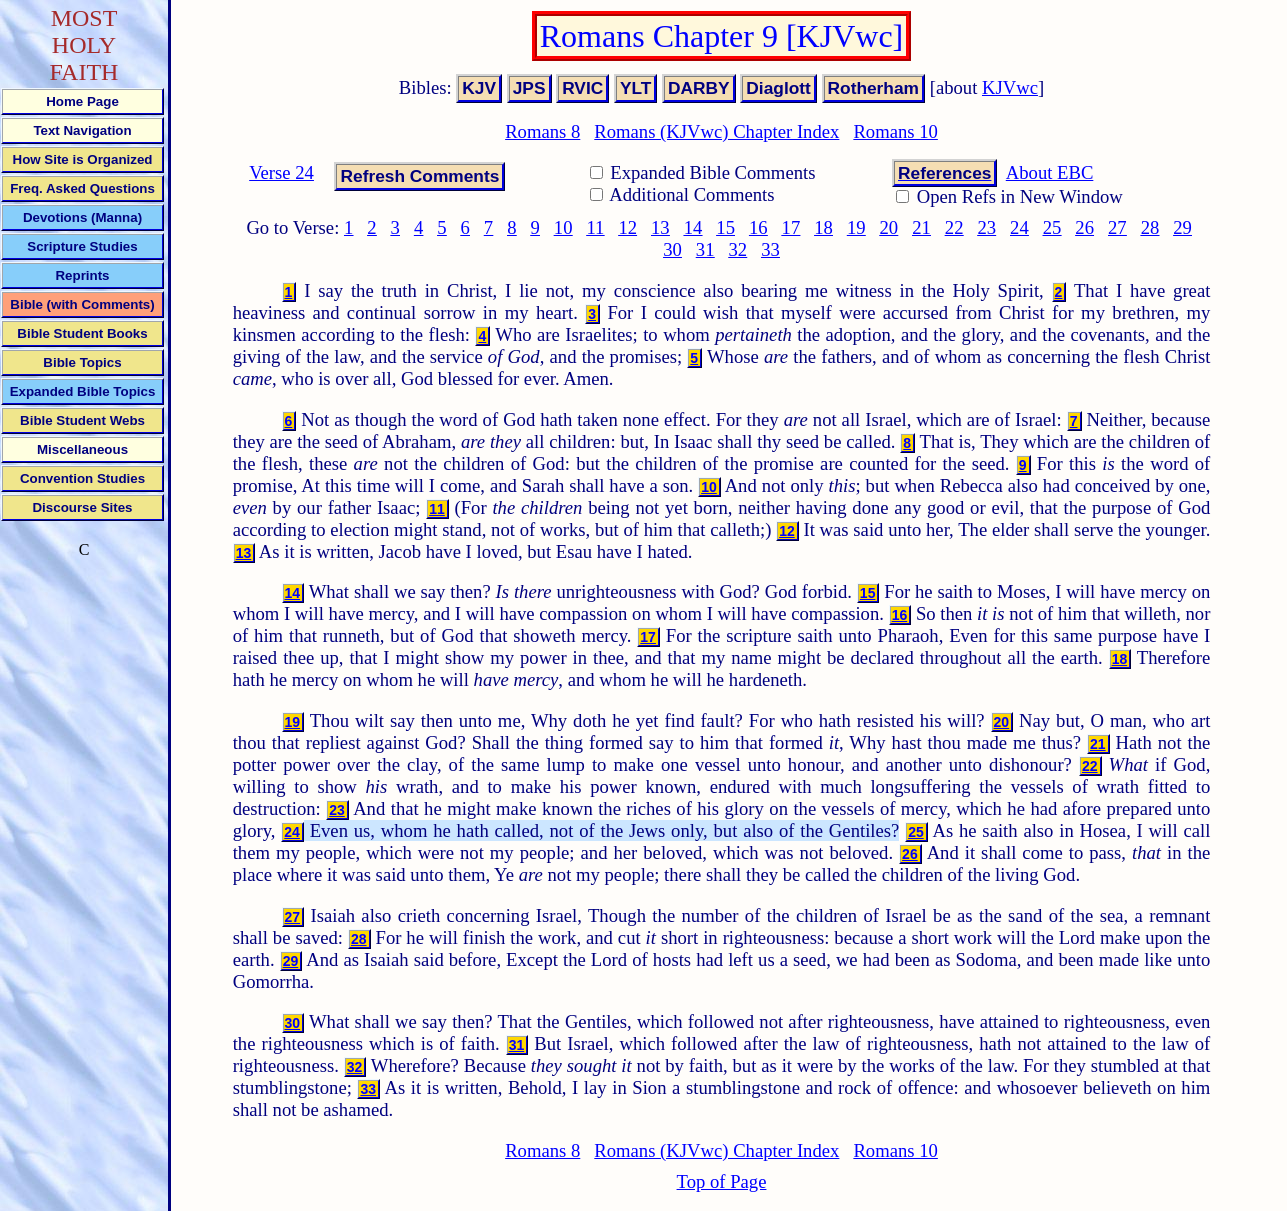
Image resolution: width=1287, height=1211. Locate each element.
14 (693, 227)
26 (1084, 227)
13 (660, 227)
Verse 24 (281, 172)
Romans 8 (542, 131)
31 (705, 249)
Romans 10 (895, 131)
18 (823, 227)
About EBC (1050, 172)
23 (986, 227)
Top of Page (722, 1181)
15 (725, 227)
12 (627, 227)
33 (770, 249)
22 (954, 227)
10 (563, 227)
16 (758, 227)
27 (1117, 227)
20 (889, 227)
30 (672, 249)
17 (791, 227)
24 (1019, 227)
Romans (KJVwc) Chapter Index (716, 131)
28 (1150, 227)
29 (1182, 227)
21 (921, 227)
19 (856, 227)
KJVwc (1010, 87)
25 (1052, 227)
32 (737, 249)
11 (595, 227)
